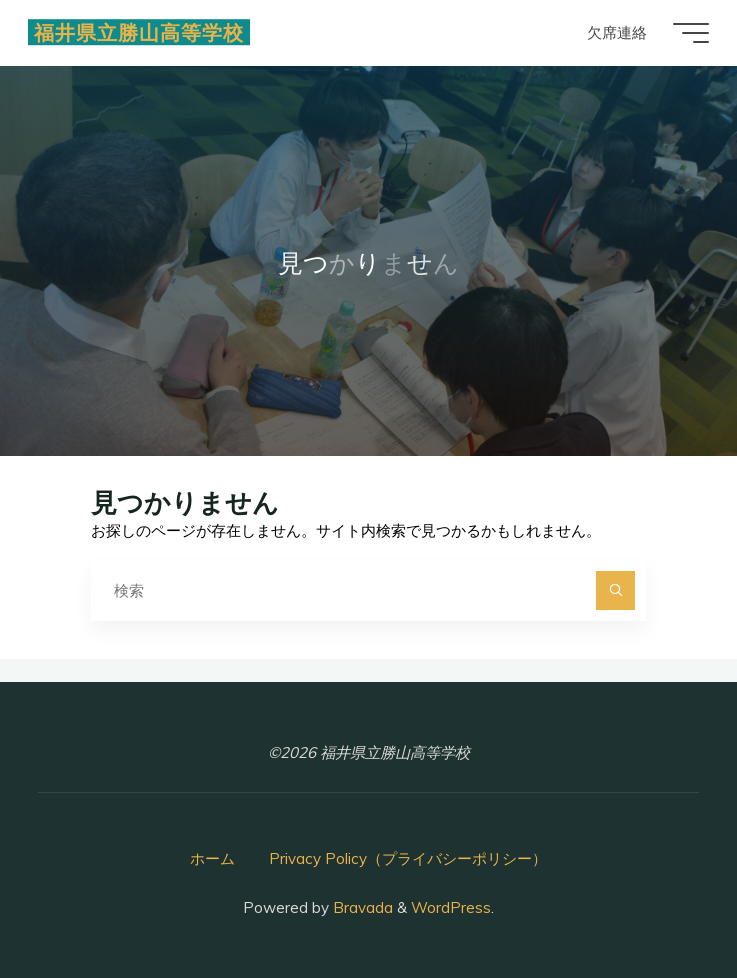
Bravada (361, 907)
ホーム (212, 858)
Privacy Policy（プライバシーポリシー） (408, 858)
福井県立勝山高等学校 (141, 32)
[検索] (616, 591)
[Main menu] (689, 33)
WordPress (451, 907)
